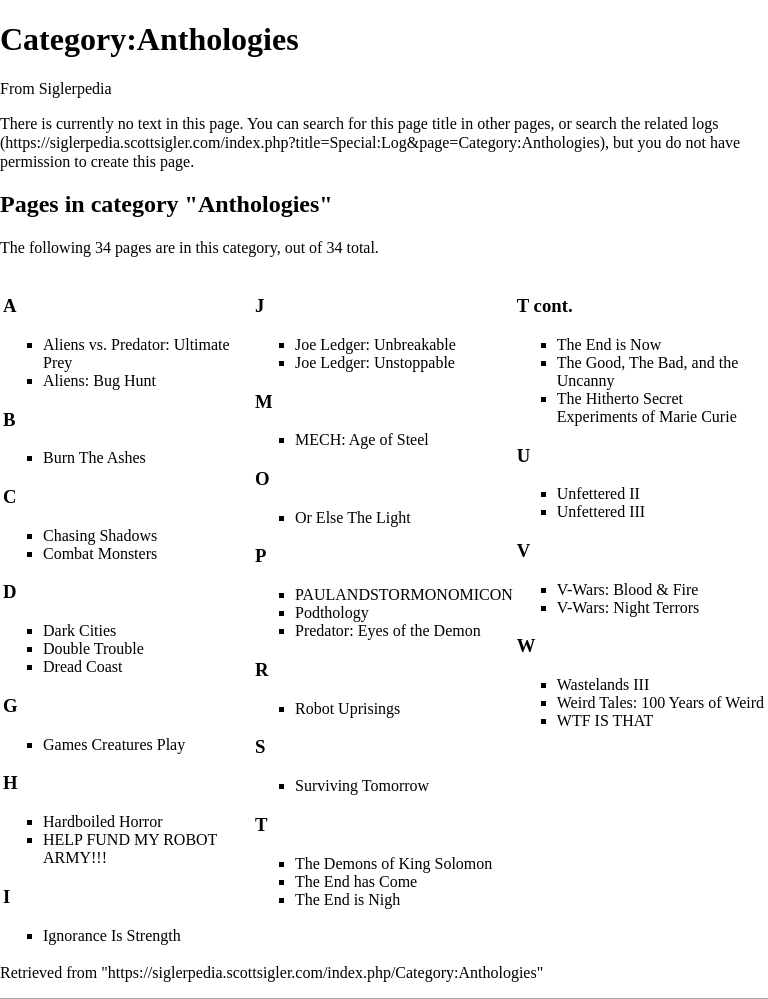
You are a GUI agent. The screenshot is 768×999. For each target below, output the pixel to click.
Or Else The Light (353, 517)
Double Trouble (93, 648)
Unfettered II (598, 493)
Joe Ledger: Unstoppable (375, 362)
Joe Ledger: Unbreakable (375, 344)
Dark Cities (79, 630)
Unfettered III (601, 511)
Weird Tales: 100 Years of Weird (660, 702)
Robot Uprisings (347, 708)
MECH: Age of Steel (362, 439)
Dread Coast (83, 666)
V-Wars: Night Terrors (628, 607)
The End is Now (609, 344)
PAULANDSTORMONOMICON (404, 594)
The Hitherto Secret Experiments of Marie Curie (647, 407)
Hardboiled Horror (103, 821)
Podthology (332, 612)
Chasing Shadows (100, 535)
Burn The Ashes (94, 457)
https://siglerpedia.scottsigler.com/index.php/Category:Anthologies (322, 972)
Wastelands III (603, 684)
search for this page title (380, 123)
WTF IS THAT (605, 720)
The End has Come (356, 881)
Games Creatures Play (114, 744)
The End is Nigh (347, 899)
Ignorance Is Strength (112, 935)
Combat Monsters (100, 553)
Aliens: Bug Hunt (99, 380)
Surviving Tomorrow (362, 785)
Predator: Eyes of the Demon (388, 630)
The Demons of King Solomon (393, 863)
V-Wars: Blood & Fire (628, 589)
